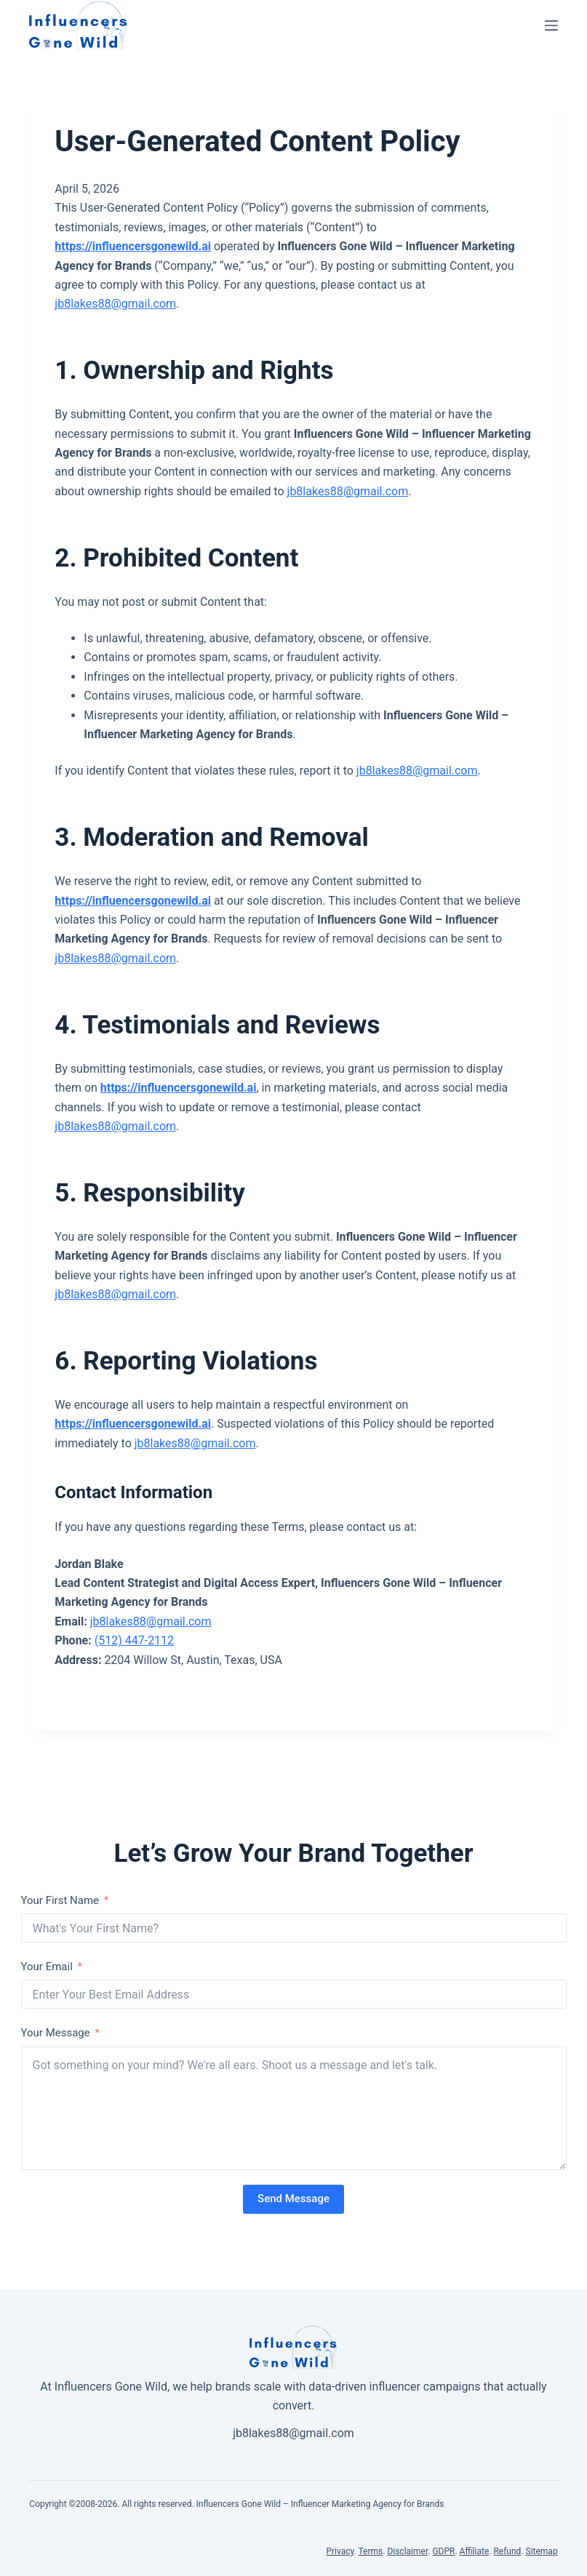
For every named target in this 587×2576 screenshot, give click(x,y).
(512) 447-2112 (134, 1640)
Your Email (47, 1966)
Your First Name (60, 1900)
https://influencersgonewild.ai (133, 246)
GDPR (443, 2551)
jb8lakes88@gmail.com (115, 304)
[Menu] (551, 25)
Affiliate (475, 2551)
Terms (371, 2551)
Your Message (55, 2032)
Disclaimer (407, 2551)
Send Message (293, 2198)
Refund (507, 2551)
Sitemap (542, 2551)
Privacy (340, 2551)
